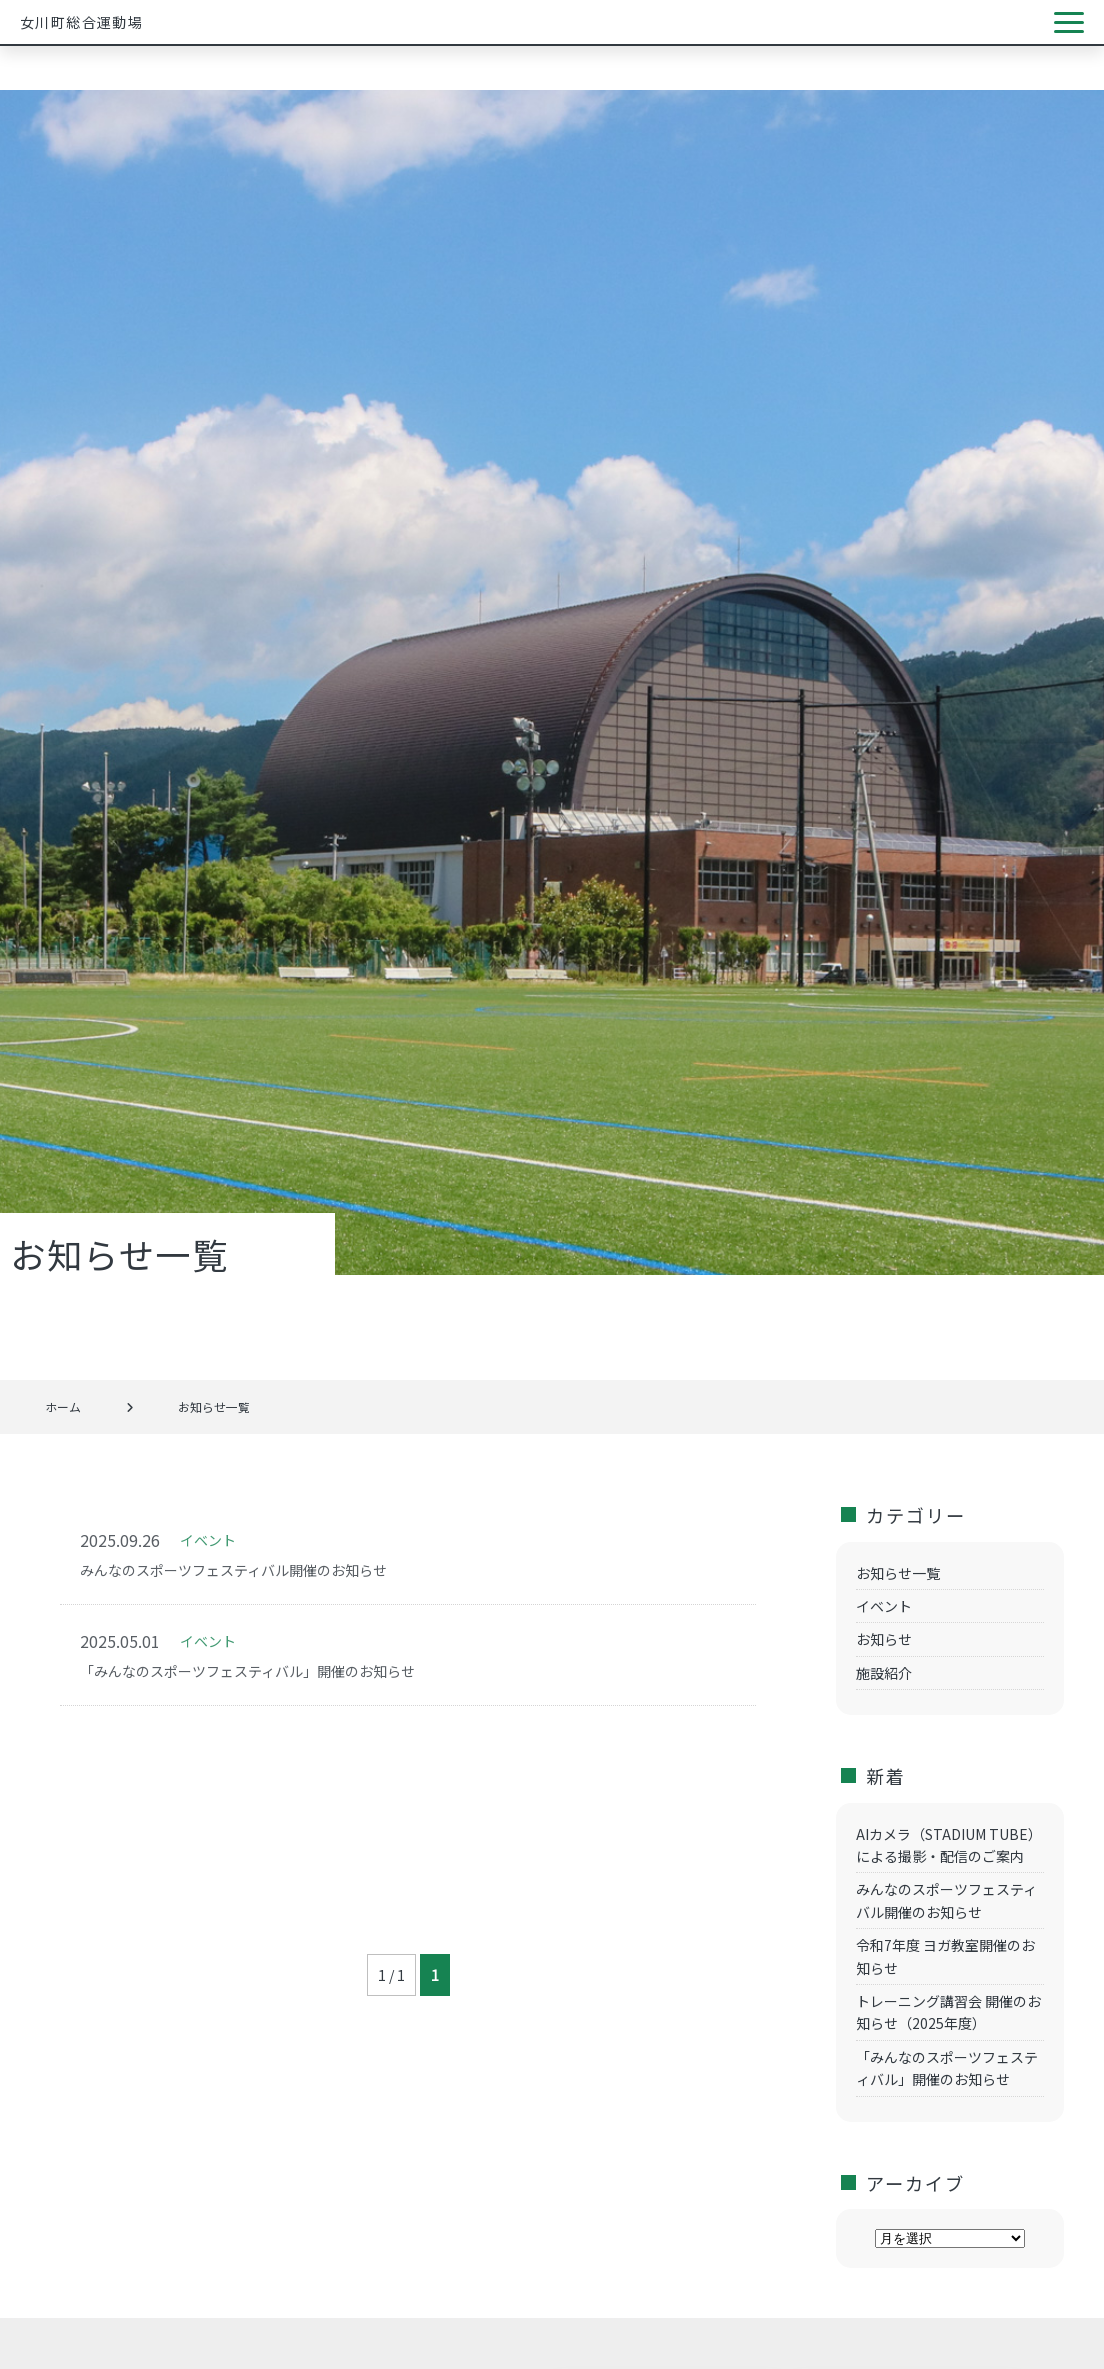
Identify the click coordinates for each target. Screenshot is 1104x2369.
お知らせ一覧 (898, 1573)
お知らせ (884, 1639)
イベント (884, 1606)
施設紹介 (884, 1673)
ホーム (63, 1406)
